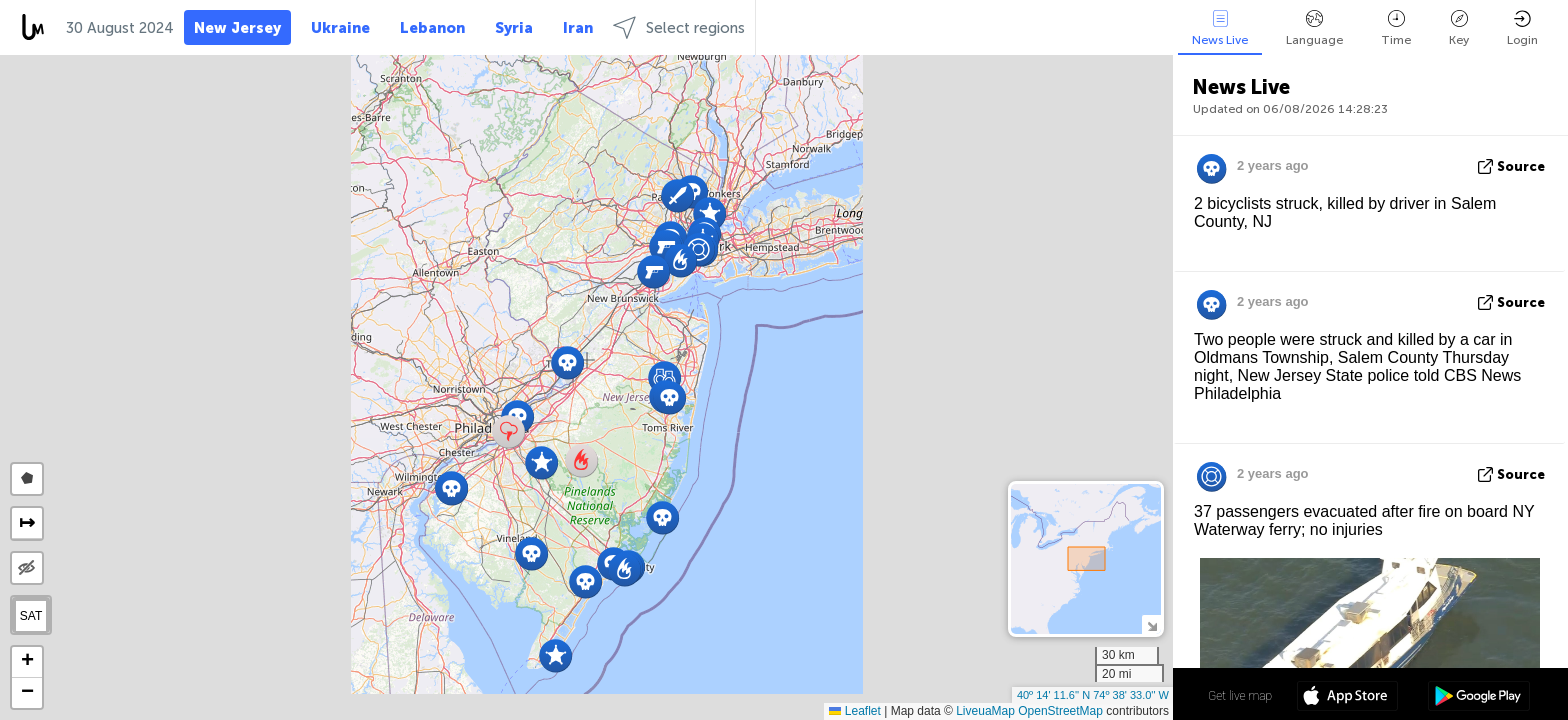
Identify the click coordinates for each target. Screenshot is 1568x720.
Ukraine (340, 28)
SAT (31, 616)
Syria (514, 28)
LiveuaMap (985, 711)
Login (1522, 28)
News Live (1220, 28)
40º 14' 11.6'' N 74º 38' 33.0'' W (1093, 695)
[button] (567, 362)
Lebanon (432, 28)
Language (1314, 28)
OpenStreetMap (1060, 711)
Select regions (679, 27)
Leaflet (854, 711)
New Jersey (237, 28)
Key (1459, 28)
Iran (578, 28)
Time (1396, 28)
